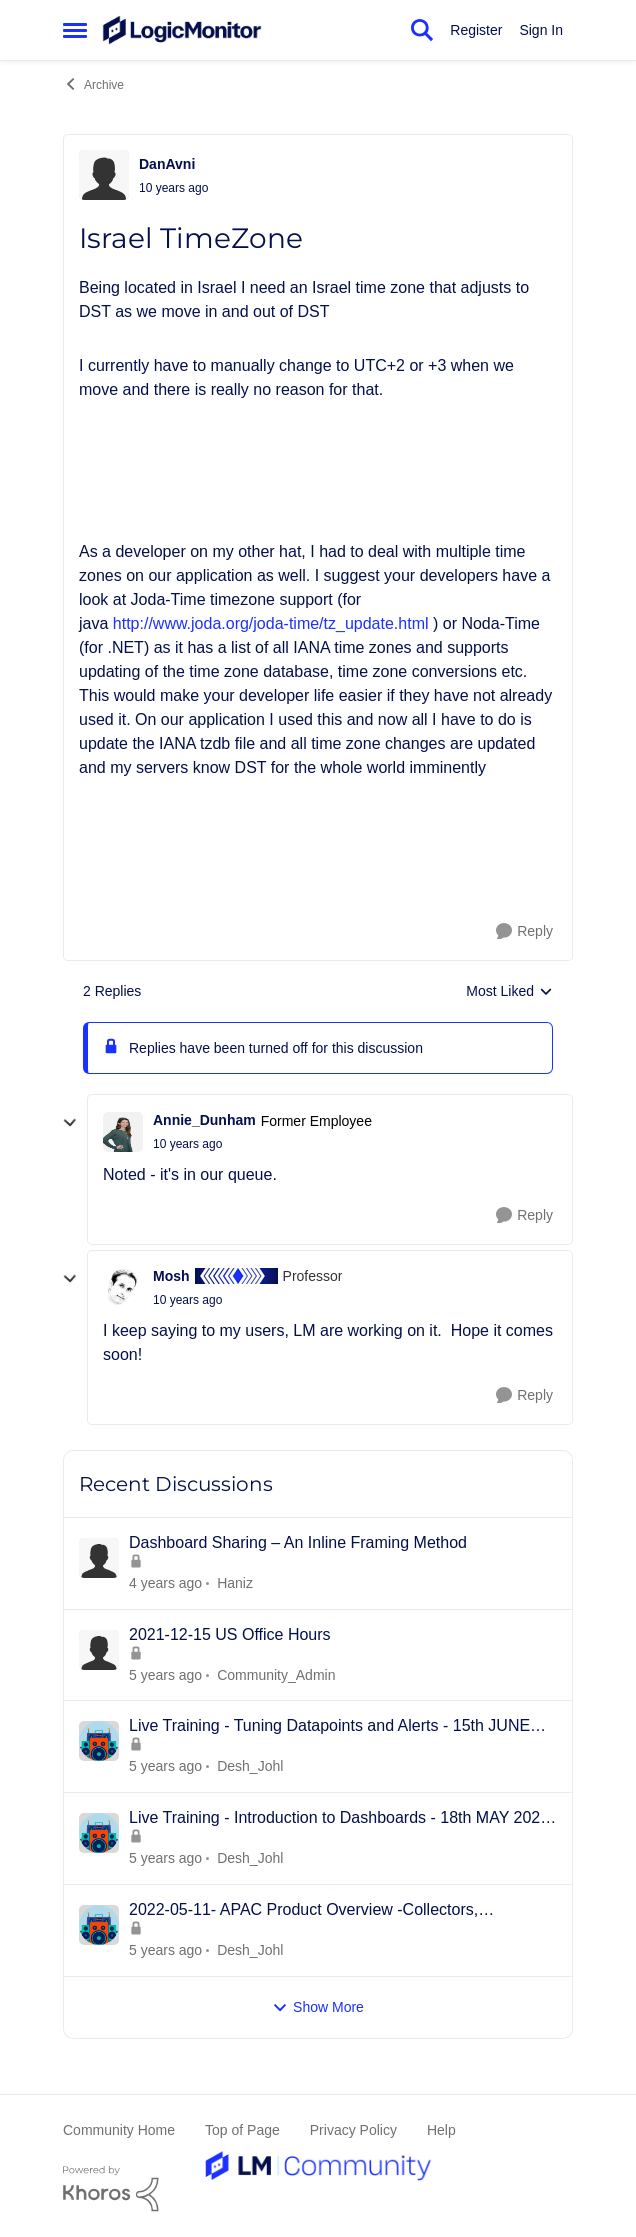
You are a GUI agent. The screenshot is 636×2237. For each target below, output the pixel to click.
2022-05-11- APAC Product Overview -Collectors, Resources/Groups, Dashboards (303, 1911)
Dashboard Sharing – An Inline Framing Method (298, 1542)
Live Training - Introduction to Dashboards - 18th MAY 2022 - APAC (339, 1819)
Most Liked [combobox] (509, 992)
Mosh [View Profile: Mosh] (171, 1276)
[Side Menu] (75, 30)
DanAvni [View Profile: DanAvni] (167, 164)
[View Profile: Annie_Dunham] (123, 1132)
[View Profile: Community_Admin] (99, 1650)
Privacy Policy (353, 2130)
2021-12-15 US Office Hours (230, 1634)
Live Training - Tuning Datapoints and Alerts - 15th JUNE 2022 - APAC (329, 1727)
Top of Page (242, 2130)
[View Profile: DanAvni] (104, 175)
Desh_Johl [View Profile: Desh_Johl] (250, 1766)
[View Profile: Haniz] (99, 1558)
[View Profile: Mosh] (123, 1287)
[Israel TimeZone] (187, 1144)
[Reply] (524, 931)
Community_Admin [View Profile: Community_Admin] (276, 1674)
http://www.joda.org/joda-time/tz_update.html (271, 623)
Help (441, 2130)
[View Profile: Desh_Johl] (99, 1741)
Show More (318, 2007)
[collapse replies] (70, 1123)
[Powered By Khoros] (318, 2189)
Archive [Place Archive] (93, 84)
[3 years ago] (165, 1583)
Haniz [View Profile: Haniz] (235, 1583)
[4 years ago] (165, 1674)
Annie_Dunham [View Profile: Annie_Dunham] (204, 1120)
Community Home (119, 2130)
